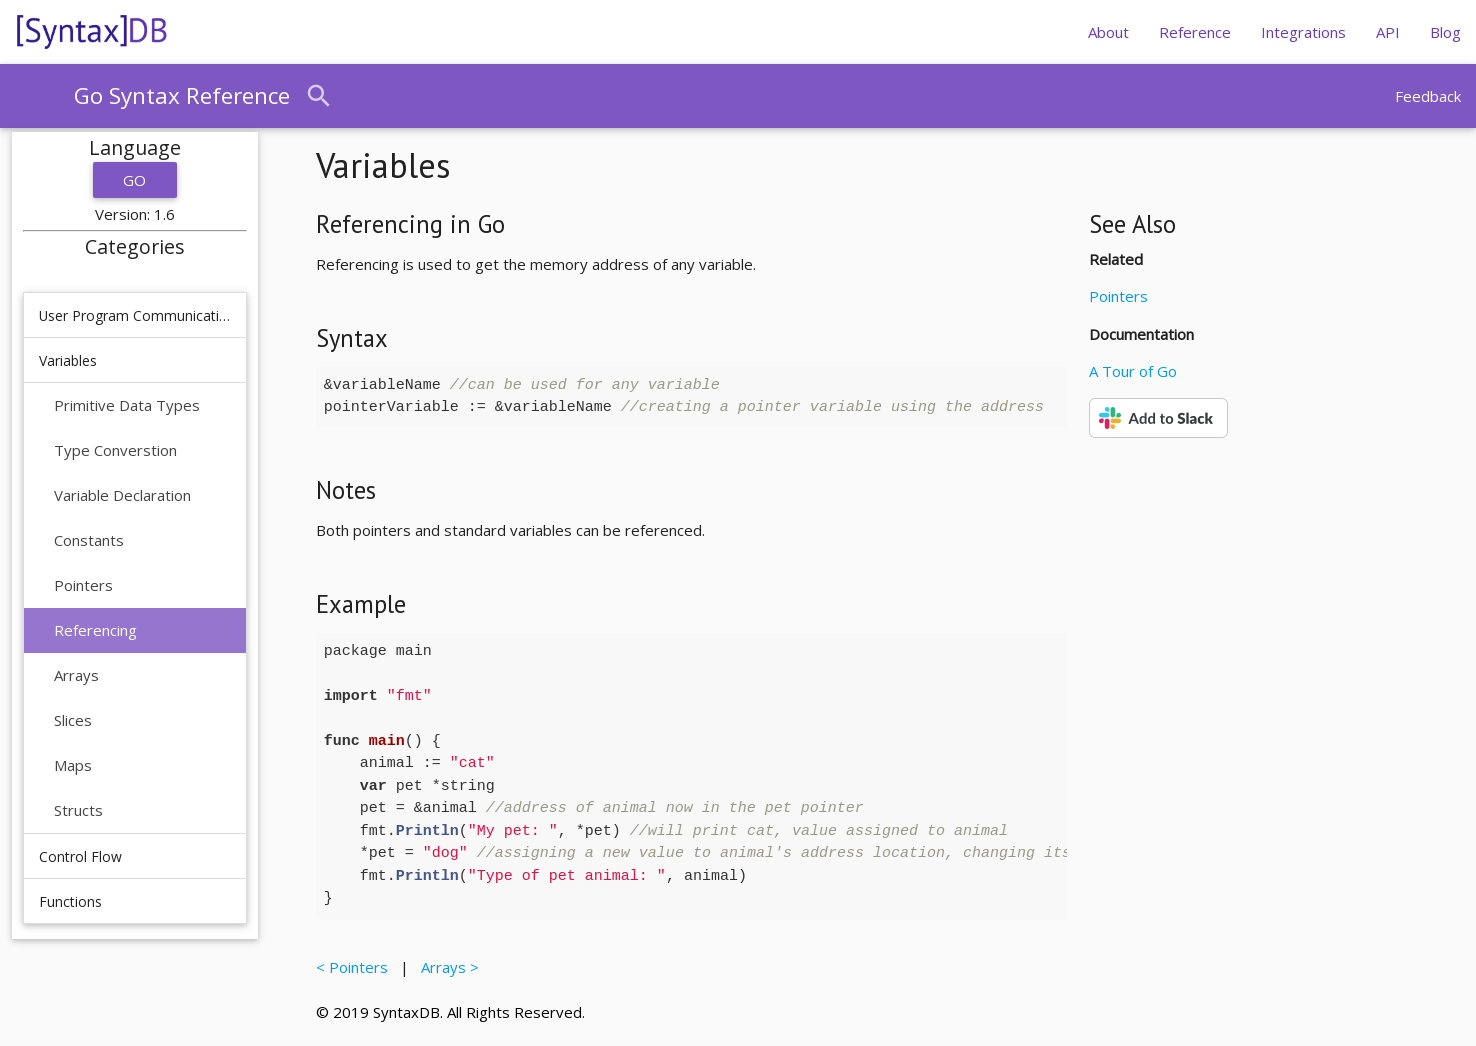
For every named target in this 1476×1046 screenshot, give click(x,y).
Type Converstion (115, 450)
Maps (73, 765)
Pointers (83, 585)
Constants (89, 540)
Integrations (1303, 32)
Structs (78, 810)
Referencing (95, 630)
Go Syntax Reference (182, 95)
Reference (1195, 32)
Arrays (76, 675)
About (1108, 32)
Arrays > (446, 967)
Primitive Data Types (127, 405)
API (1388, 32)
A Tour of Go (1133, 371)
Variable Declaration (122, 495)
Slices (73, 720)
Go (135, 180)
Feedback (1428, 96)
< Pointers (356, 967)
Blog (1445, 32)
